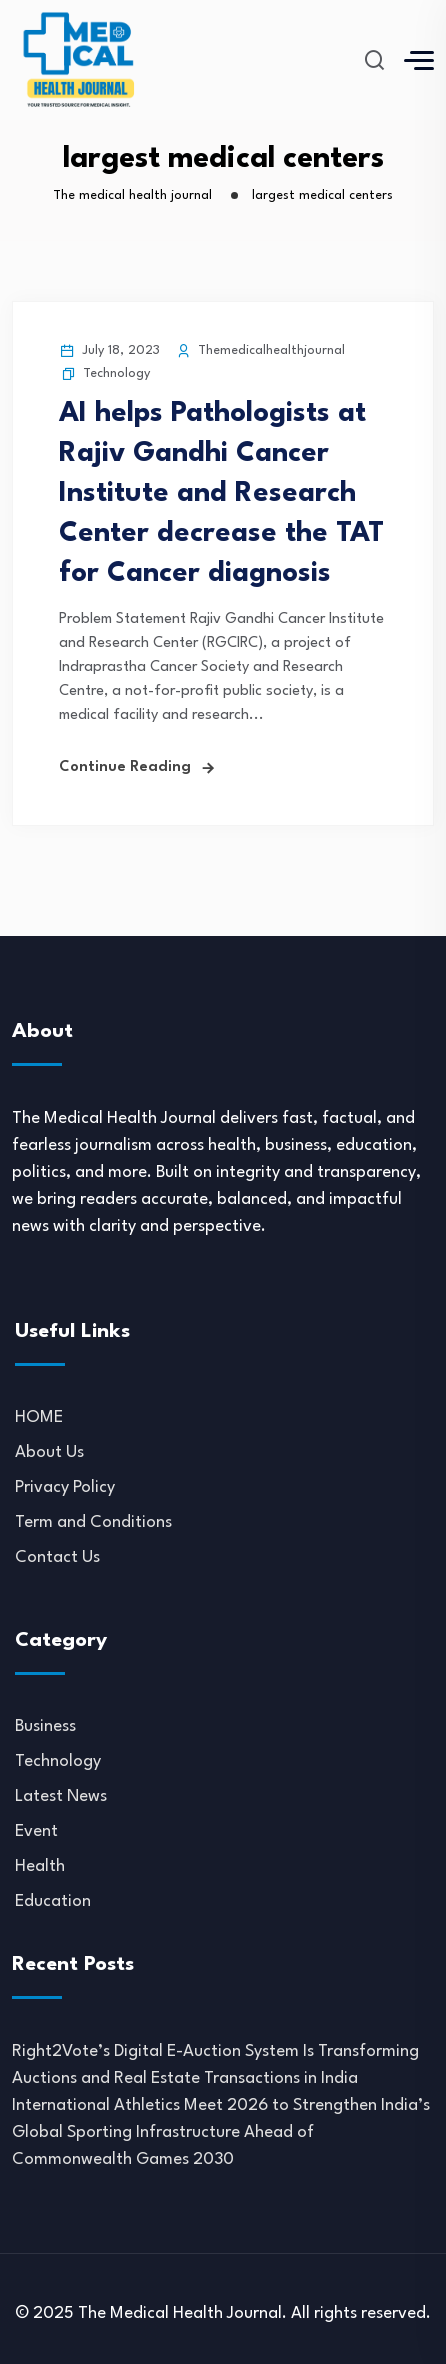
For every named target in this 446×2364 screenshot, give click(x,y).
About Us (49, 1452)
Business (45, 1726)
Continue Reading (125, 767)
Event (36, 1831)
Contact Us (57, 1557)
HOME (39, 1417)
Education (53, 1901)
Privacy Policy (65, 1487)
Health (40, 1866)
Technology (116, 373)
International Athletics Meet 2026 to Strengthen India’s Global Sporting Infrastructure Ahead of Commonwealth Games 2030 (221, 2132)
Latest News (61, 1796)
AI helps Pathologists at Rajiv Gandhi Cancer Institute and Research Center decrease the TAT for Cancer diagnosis (221, 494)
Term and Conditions (93, 1522)
